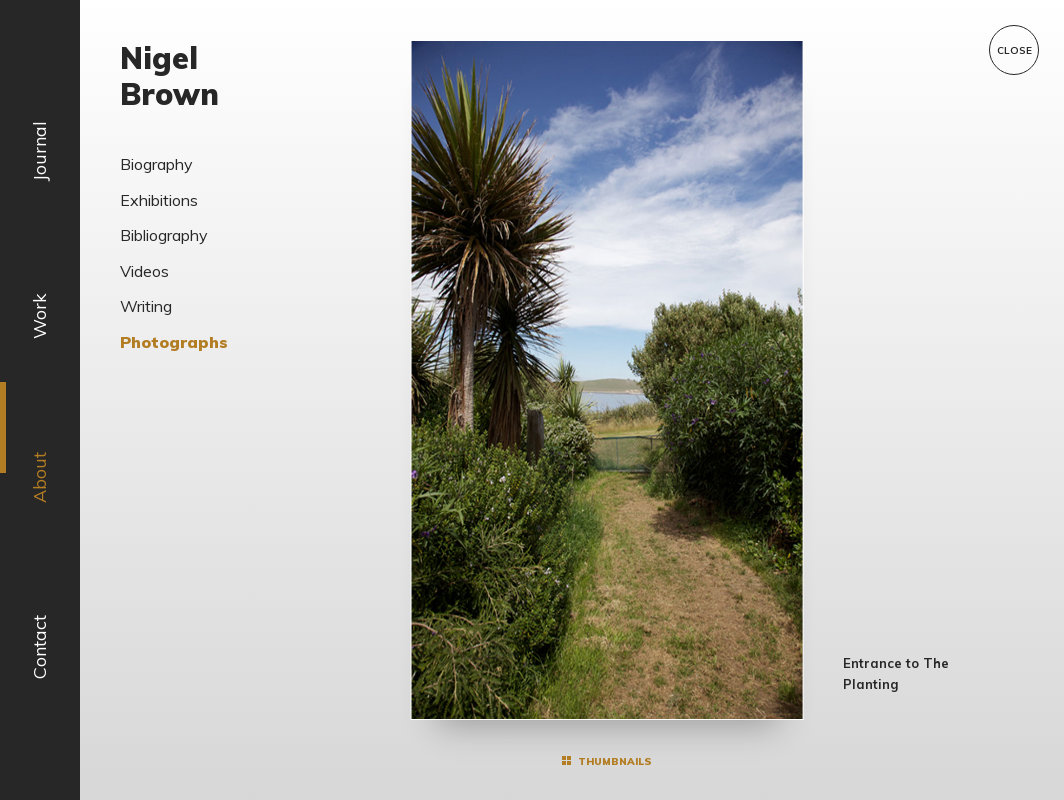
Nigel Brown (169, 76)
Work (39, 316)
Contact (39, 647)
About (39, 477)
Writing (146, 306)
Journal (39, 151)
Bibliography (164, 235)
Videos (144, 271)
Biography (156, 164)
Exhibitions (159, 200)
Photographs (174, 342)
